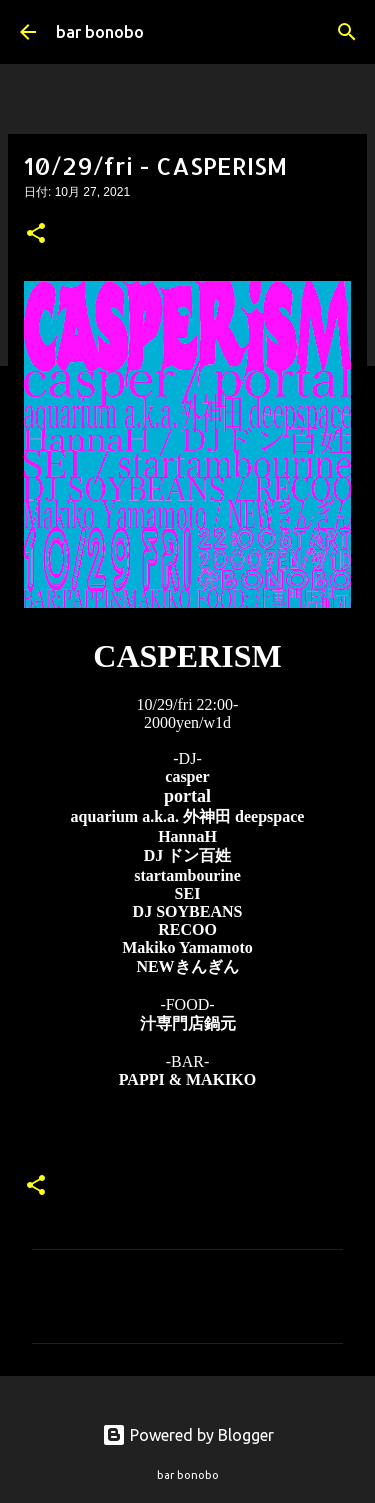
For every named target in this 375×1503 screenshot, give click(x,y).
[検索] (347, 32)
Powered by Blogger (188, 1435)
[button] (36, 235)
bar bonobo (100, 32)
